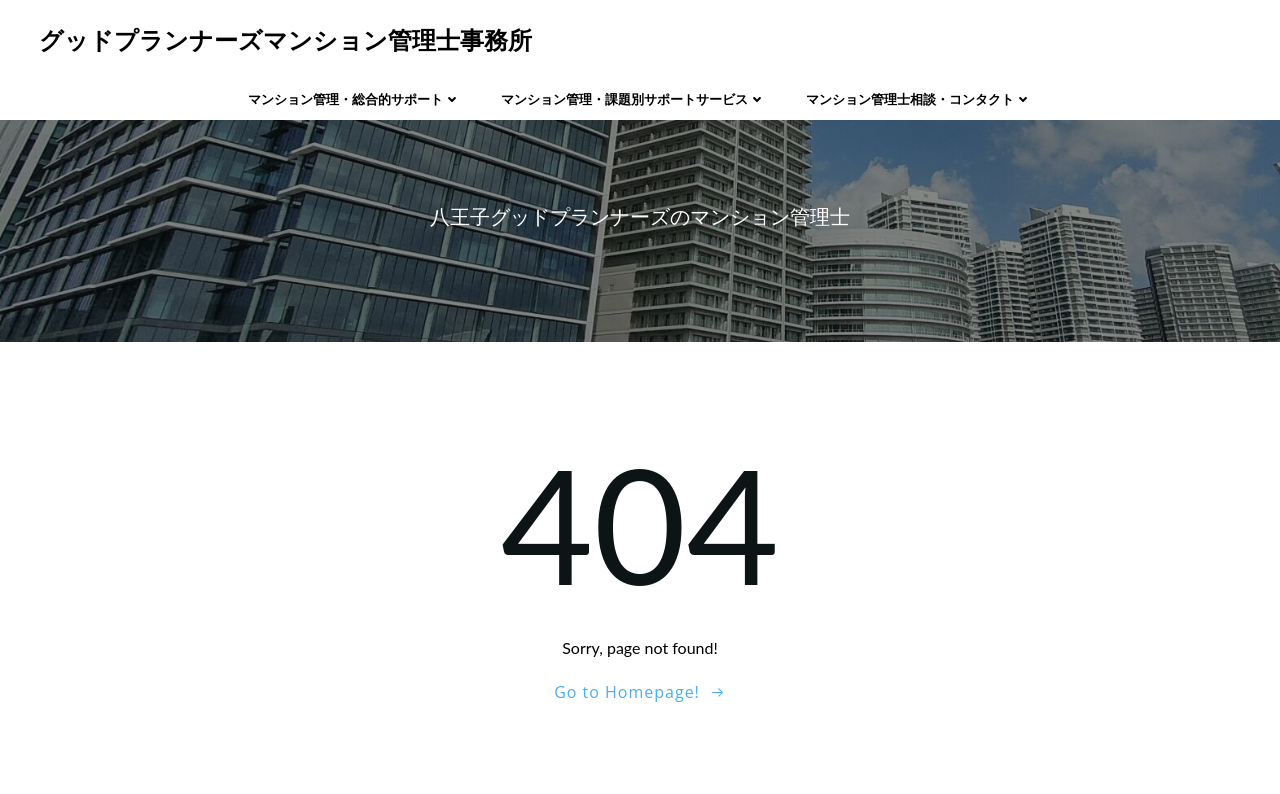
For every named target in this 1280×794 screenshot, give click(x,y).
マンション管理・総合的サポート (354, 99)
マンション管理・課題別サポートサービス (633, 99)
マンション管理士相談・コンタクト (919, 99)
